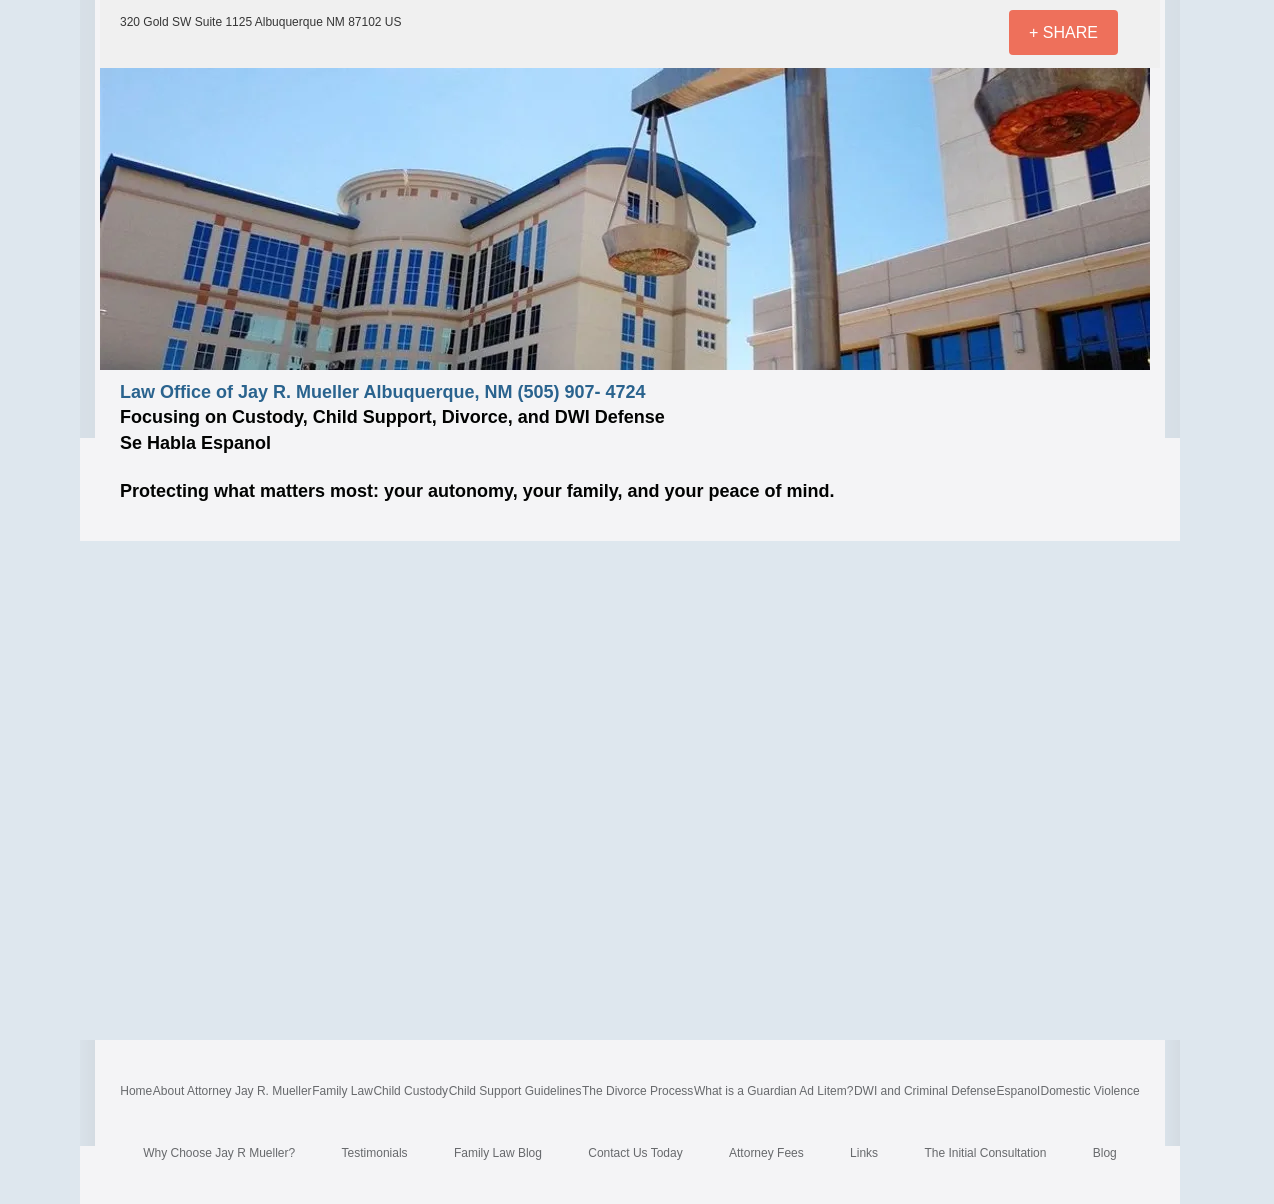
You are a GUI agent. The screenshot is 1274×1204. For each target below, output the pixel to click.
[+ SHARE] (1063, 32)
